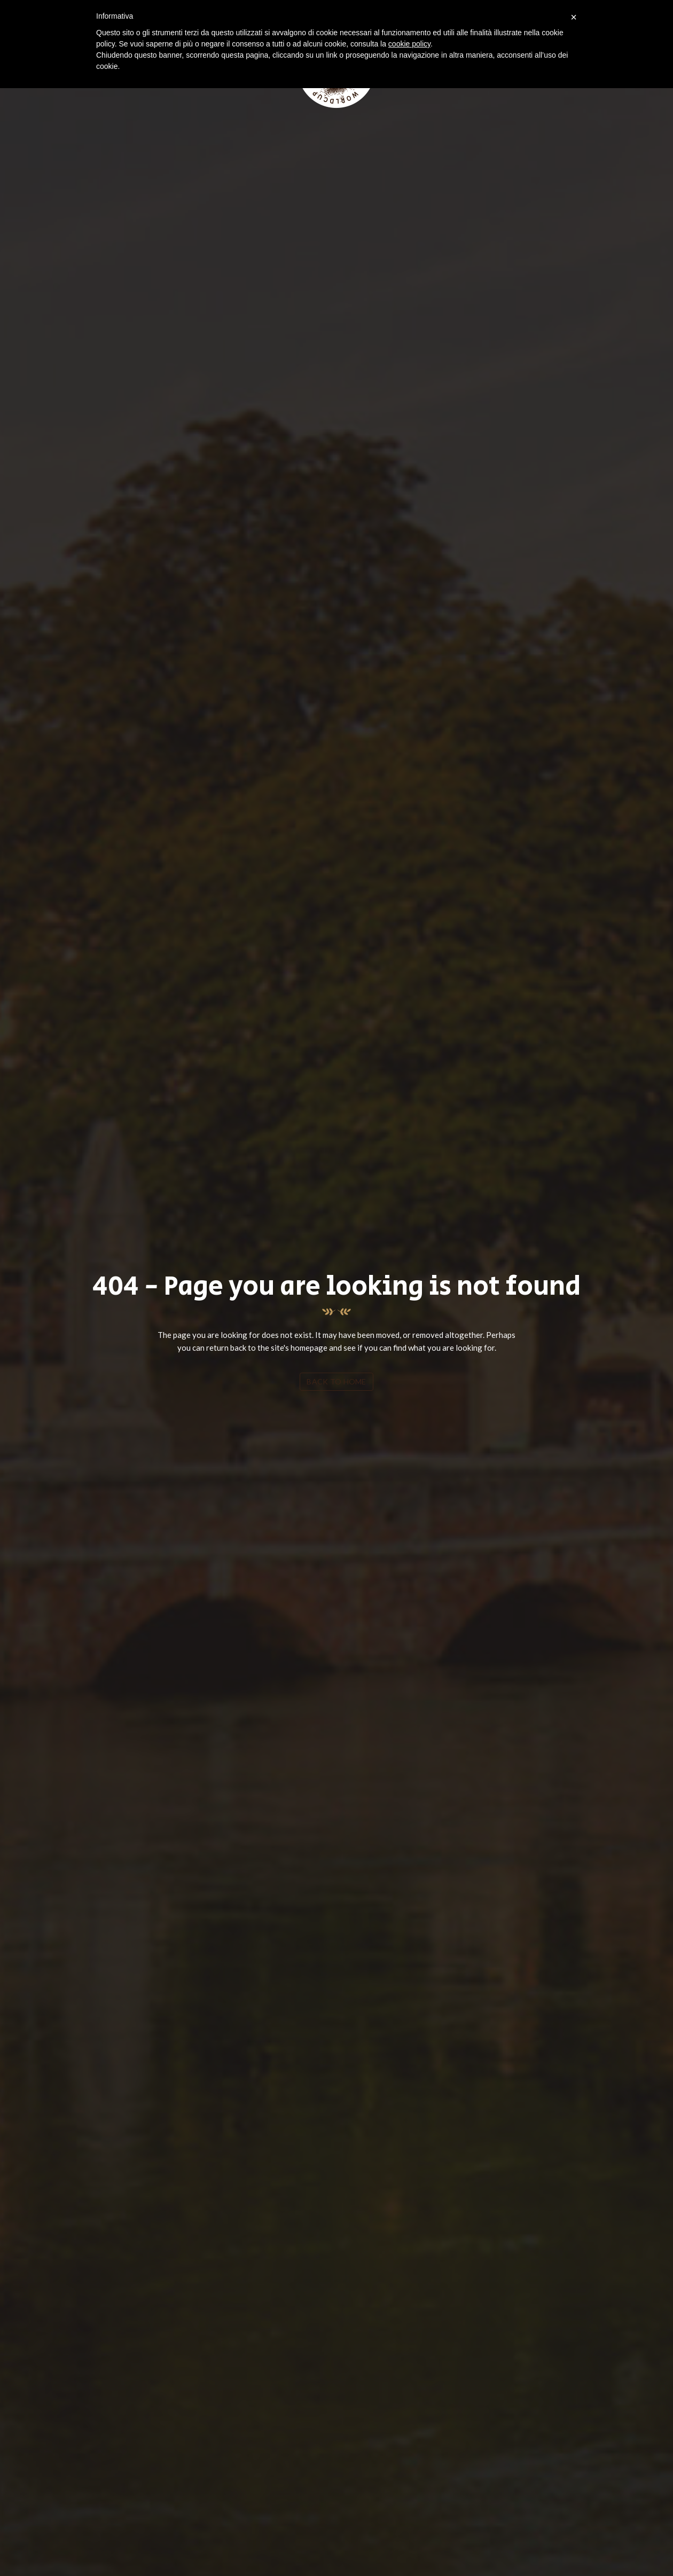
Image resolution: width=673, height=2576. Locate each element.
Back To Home (336, 1381)
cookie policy (409, 44)
